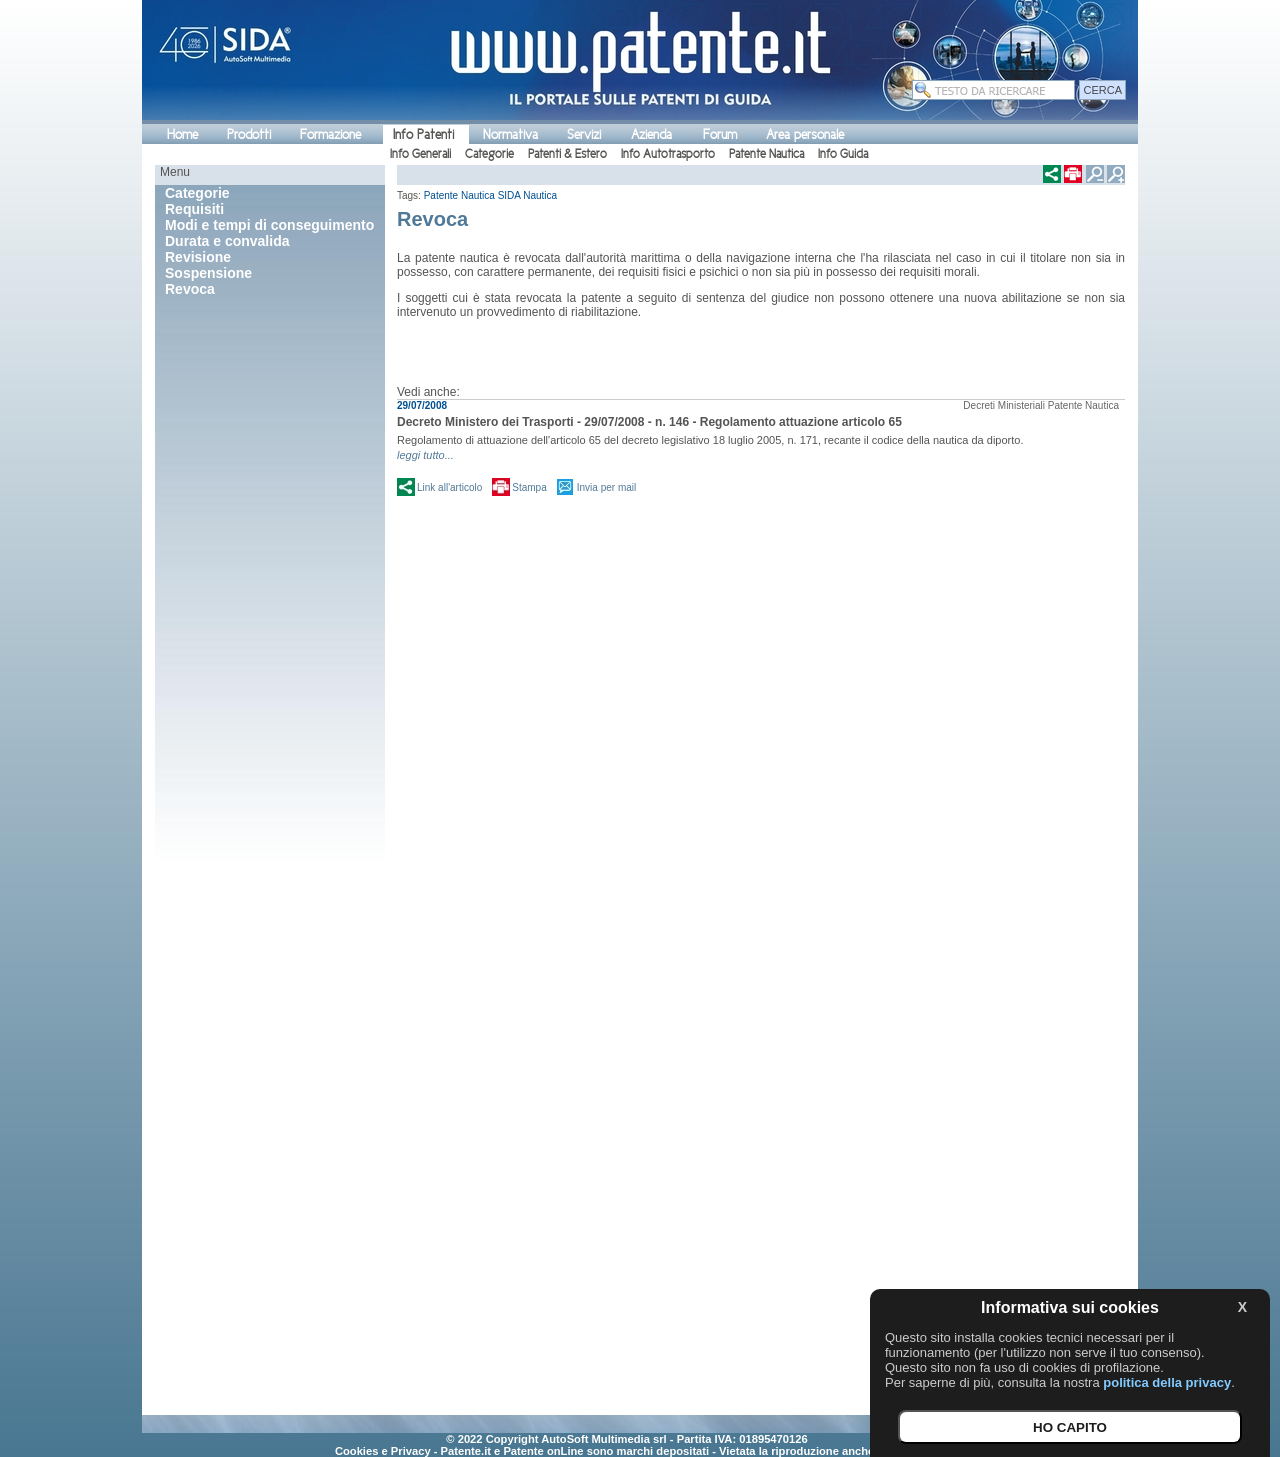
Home (182, 134)
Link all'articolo (449, 487)
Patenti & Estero (567, 154)
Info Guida (843, 154)
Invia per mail (606, 487)
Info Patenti (423, 134)
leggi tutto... (425, 455)
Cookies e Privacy (383, 1451)
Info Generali (420, 154)
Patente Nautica (766, 154)
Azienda (651, 134)
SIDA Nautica (527, 195)
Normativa (510, 134)
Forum (720, 134)
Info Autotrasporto (668, 154)
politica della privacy (1167, 1382)
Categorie (489, 154)
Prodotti (249, 134)
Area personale (805, 134)
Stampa (529, 487)
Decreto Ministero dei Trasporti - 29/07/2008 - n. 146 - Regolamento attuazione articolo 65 (649, 422)
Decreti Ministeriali (1004, 405)
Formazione (330, 134)
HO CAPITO (1070, 1427)
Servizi (584, 134)
